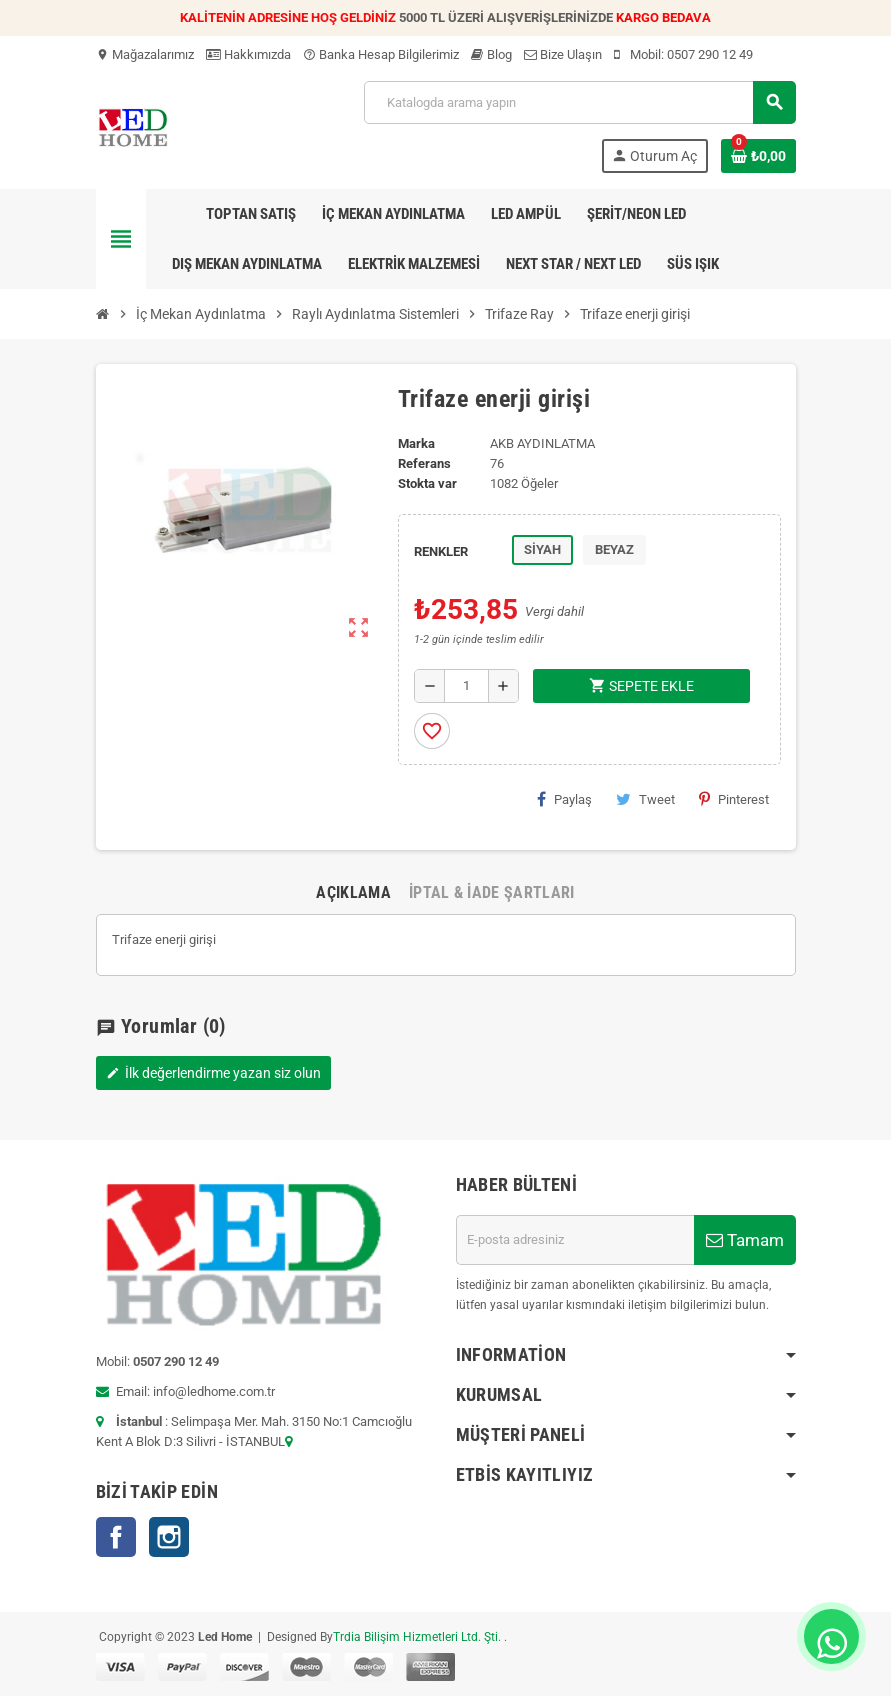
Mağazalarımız (145, 54)
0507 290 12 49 (710, 54)
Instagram (169, 1537)
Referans (424, 463)
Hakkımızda (248, 54)
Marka (416, 443)
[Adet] (466, 686)
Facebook (116, 1537)
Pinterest (734, 799)
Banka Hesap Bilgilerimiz (381, 54)
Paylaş (564, 799)
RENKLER (441, 551)
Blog (491, 54)
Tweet (645, 799)
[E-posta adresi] (575, 1240)
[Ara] (579, 102)
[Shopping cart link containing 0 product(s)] (758, 156)
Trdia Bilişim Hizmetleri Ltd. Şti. (418, 1637)
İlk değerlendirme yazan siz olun (213, 1073)
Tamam (745, 1240)
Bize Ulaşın (563, 54)
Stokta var (427, 483)
